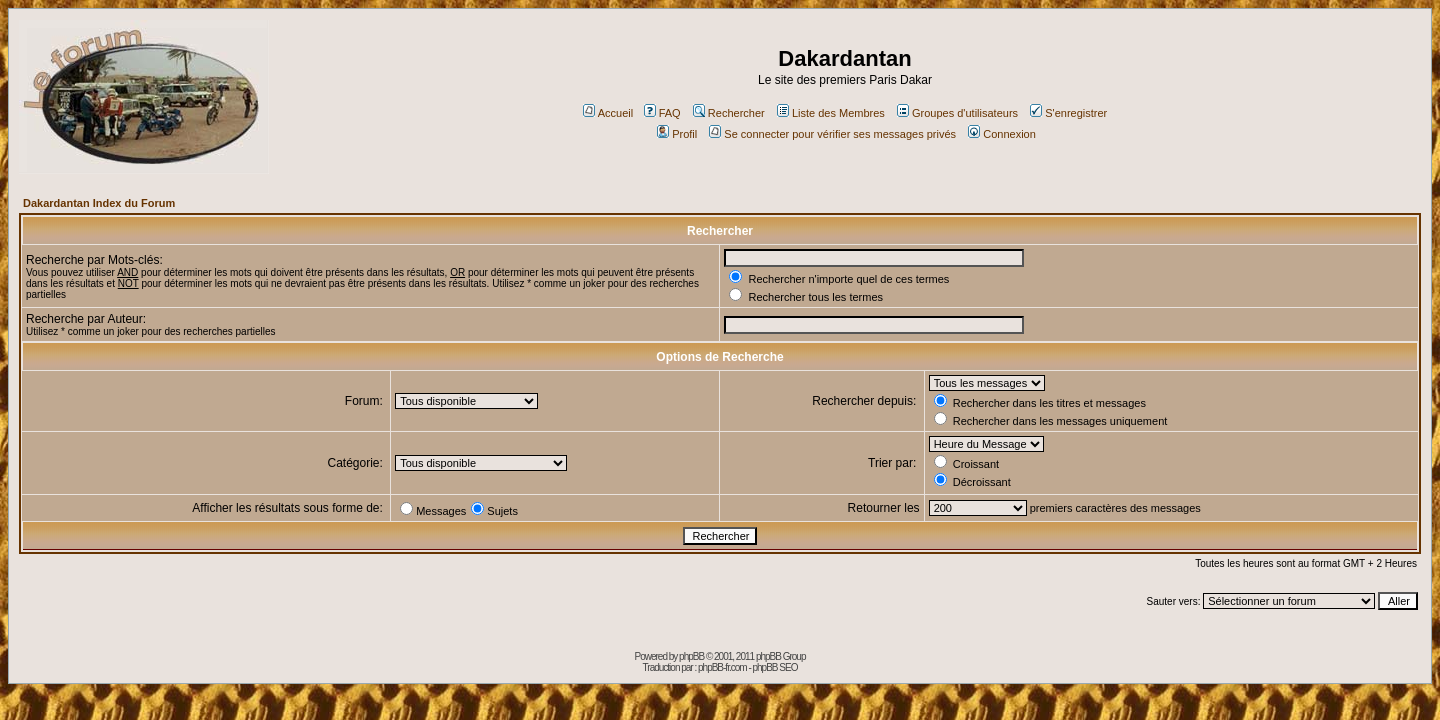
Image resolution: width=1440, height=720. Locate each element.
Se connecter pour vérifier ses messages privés (832, 134)
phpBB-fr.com (722, 667)
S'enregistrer (1068, 113)
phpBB (691, 656)
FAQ (662, 113)
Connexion (1002, 134)
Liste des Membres (831, 113)
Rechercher (729, 113)
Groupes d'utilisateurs (957, 113)
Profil (677, 134)
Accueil (608, 113)
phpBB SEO (775, 667)
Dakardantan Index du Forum (99, 203)
